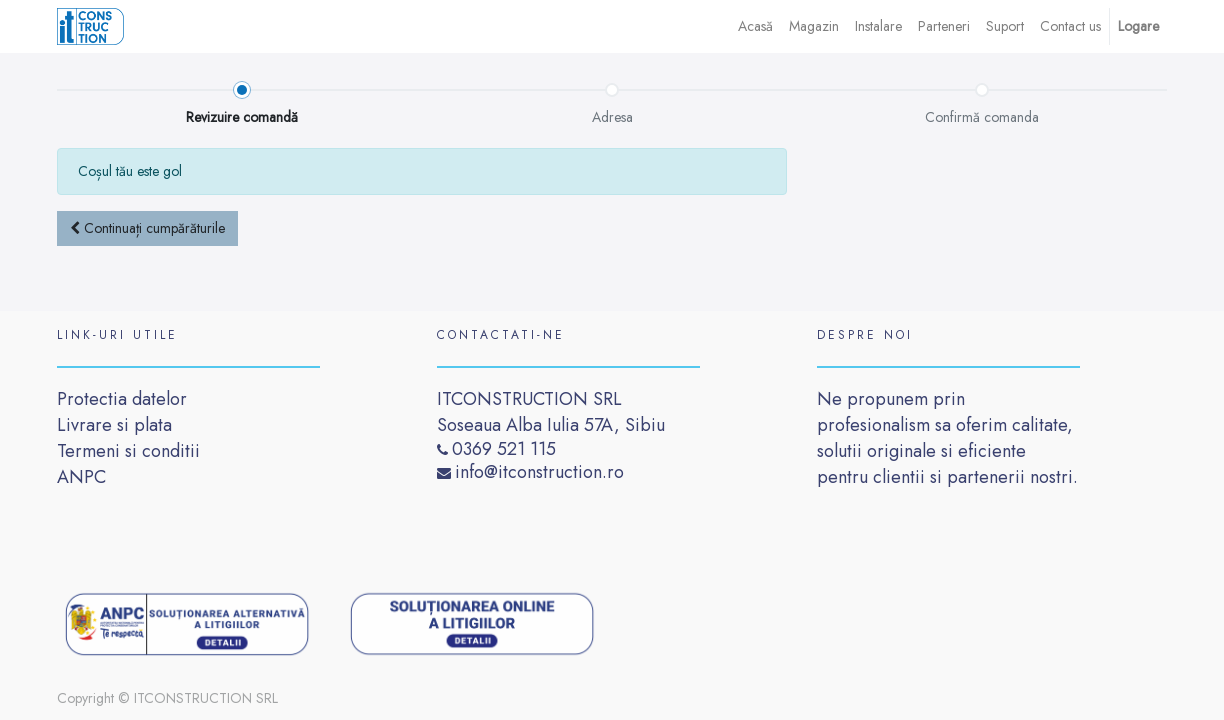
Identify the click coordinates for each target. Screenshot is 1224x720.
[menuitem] (755, 26)
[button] (147, 228)
